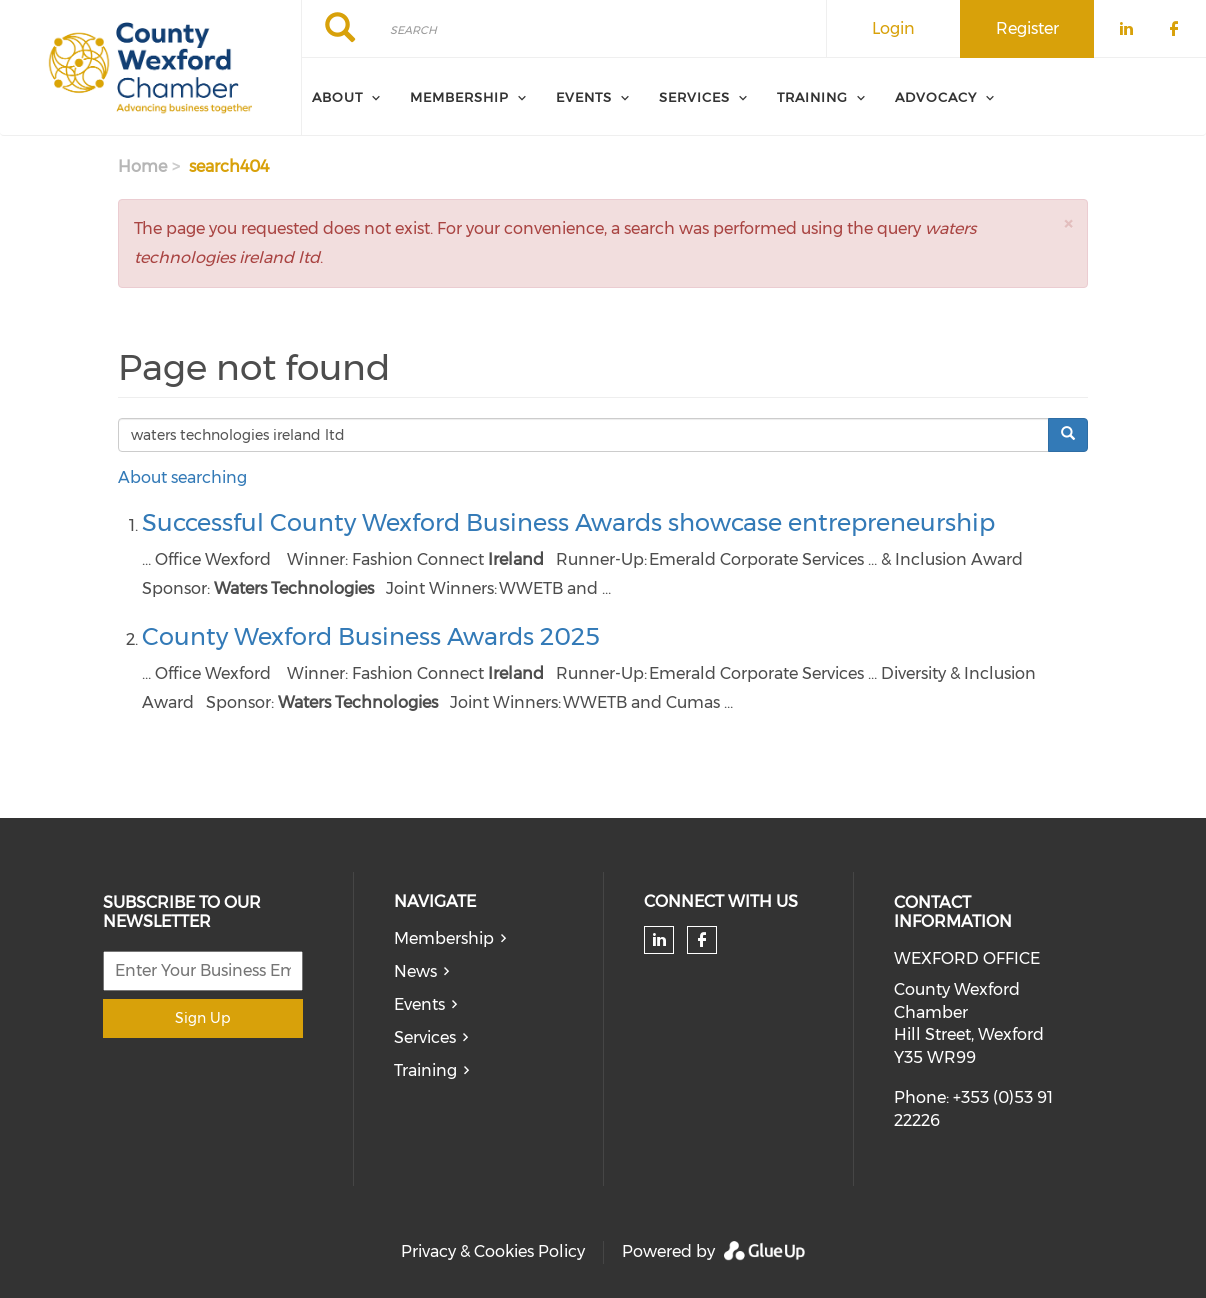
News (415, 971)
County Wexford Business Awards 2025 (371, 636)
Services (425, 1037)
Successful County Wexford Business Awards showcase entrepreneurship (568, 522)
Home (142, 166)
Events (419, 1004)
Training (425, 1070)
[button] (1068, 223)
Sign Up (202, 1018)
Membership (444, 938)
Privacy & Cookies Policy (493, 1251)
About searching (182, 477)
